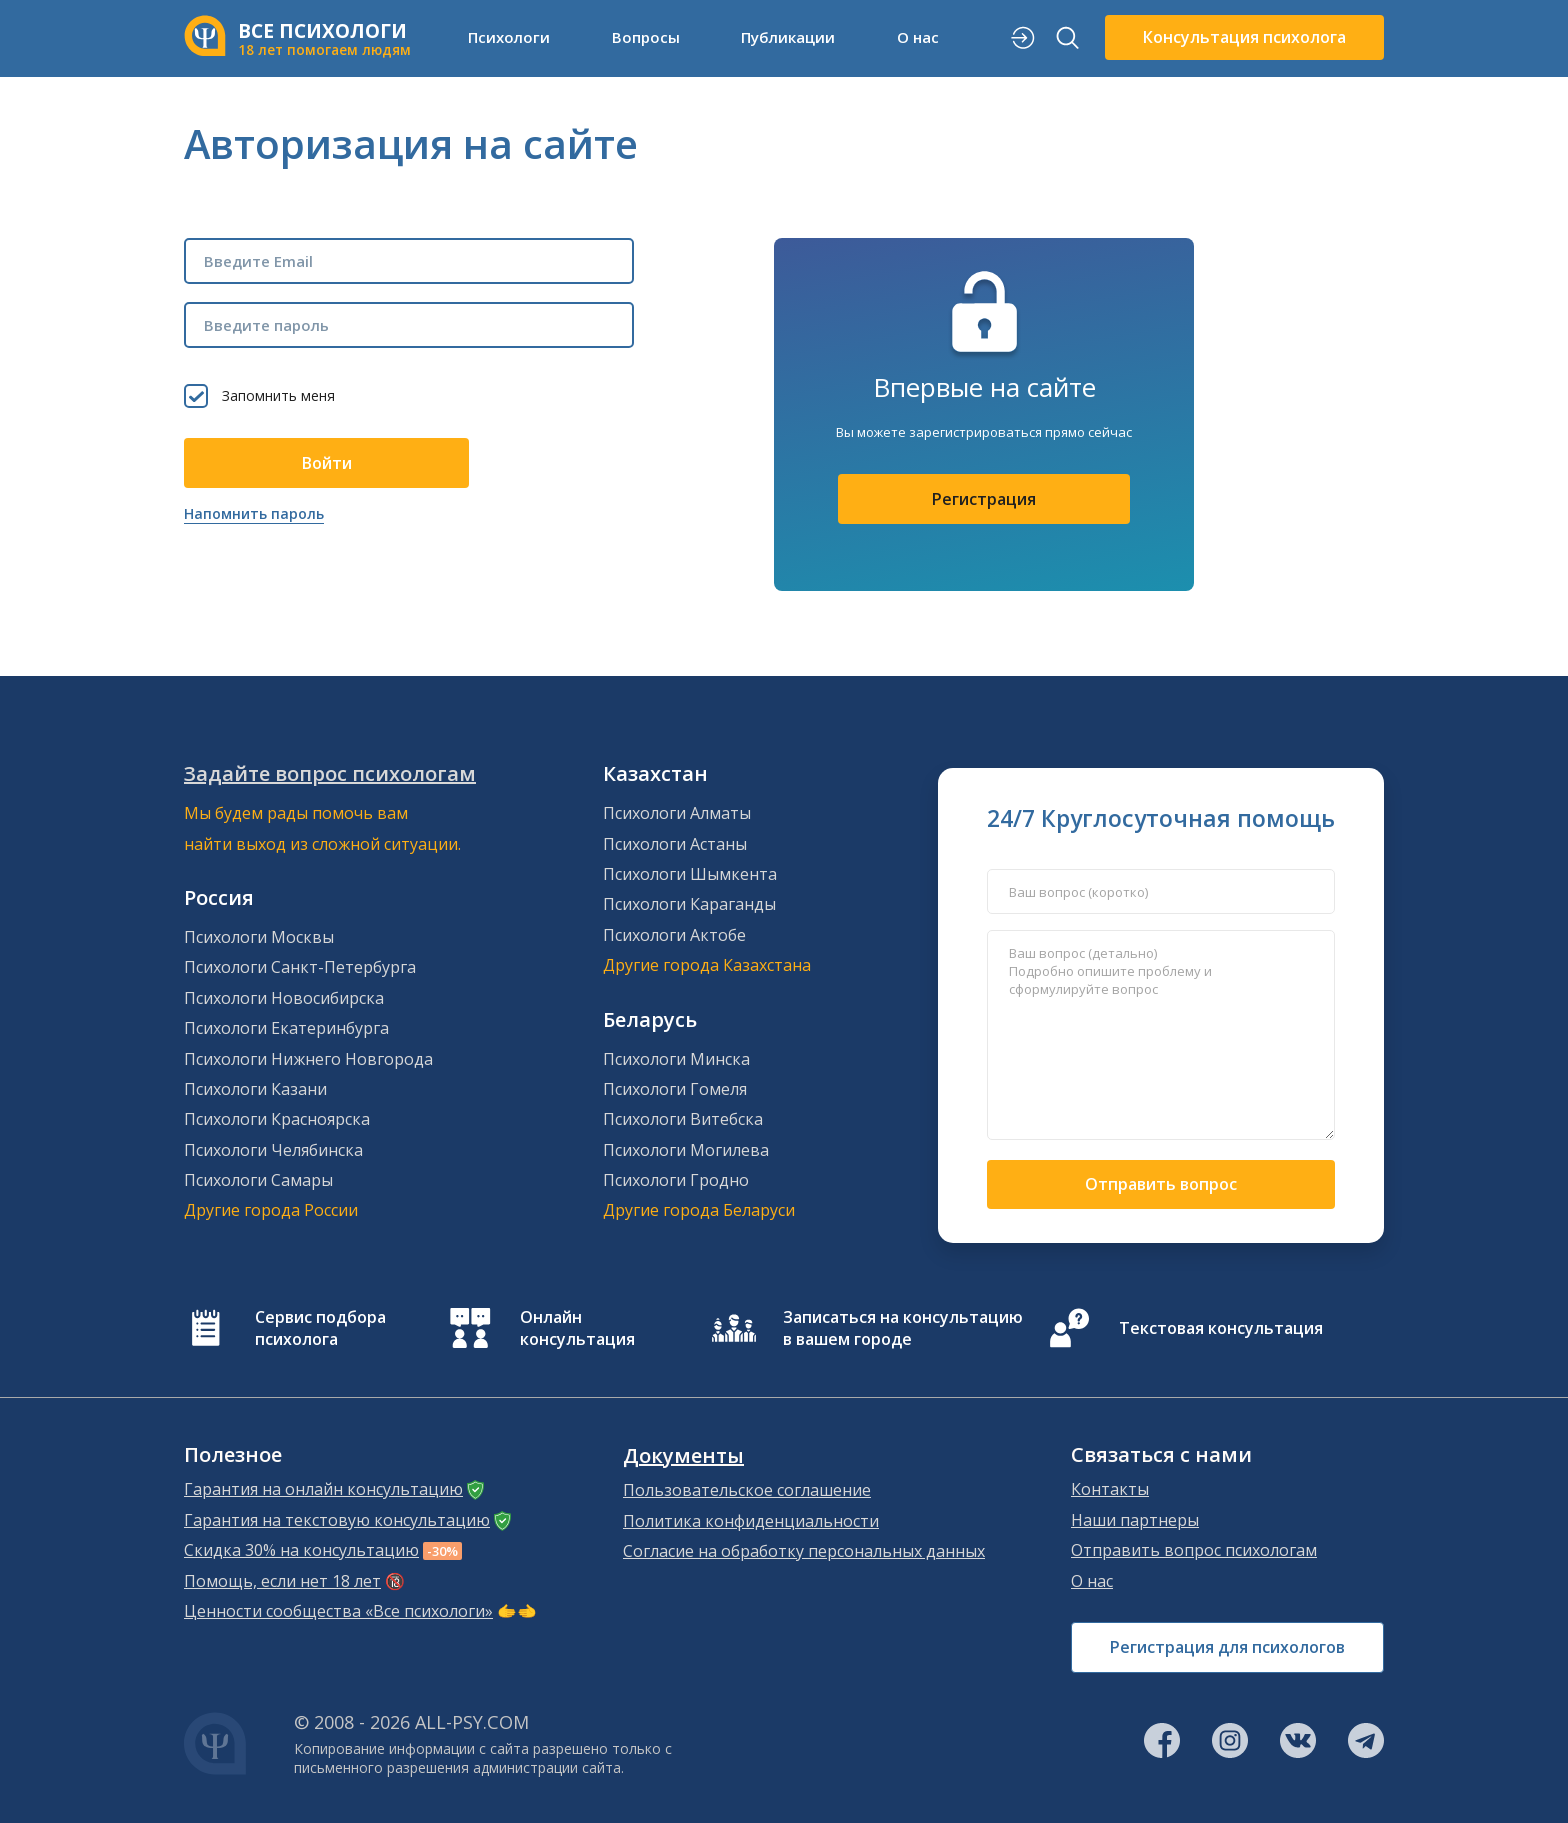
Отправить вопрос (1161, 1184)
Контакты (1110, 1489)
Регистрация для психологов (1227, 1647)
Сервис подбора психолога (320, 1328)
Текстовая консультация (1221, 1328)
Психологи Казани (255, 1089)
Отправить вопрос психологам (1194, 1550)
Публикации (788, 37)
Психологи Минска (676, 1059)
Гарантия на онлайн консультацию (323, 1489)
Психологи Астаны (675, 844)
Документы (683, 1456)
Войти (327, 463)
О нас (918, 37)
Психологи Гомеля (675, 1089)
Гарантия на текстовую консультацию (337, 1520)
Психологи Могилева (686, 1150)
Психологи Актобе (674, 935)
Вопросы (646, 37)
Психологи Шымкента (690, 874)
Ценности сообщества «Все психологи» (338, 1611)
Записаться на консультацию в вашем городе (903, 1328)
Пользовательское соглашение (747, 1490)
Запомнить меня (278, 395)
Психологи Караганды (689, 904)
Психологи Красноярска (277, 1119)
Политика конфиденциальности (751, 1521)
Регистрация (984, 499)
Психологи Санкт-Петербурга (300, 967)
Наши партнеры (1135, 1520)
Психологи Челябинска (273, 1150)
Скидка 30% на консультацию (301, 1550)
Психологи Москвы (259, 937)
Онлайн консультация (577, 1328)
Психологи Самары (258, 1180)
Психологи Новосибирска (284, 998)
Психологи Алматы (677, 813)
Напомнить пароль (254, 513)
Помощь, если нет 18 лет (282, 1581)
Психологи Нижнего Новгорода (308, 1059)
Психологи (509, 37)
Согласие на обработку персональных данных (804, 1551)
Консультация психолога (1244, 37)
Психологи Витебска (683, 1119)
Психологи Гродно (676, 1180)
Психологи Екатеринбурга (286, 1028)
